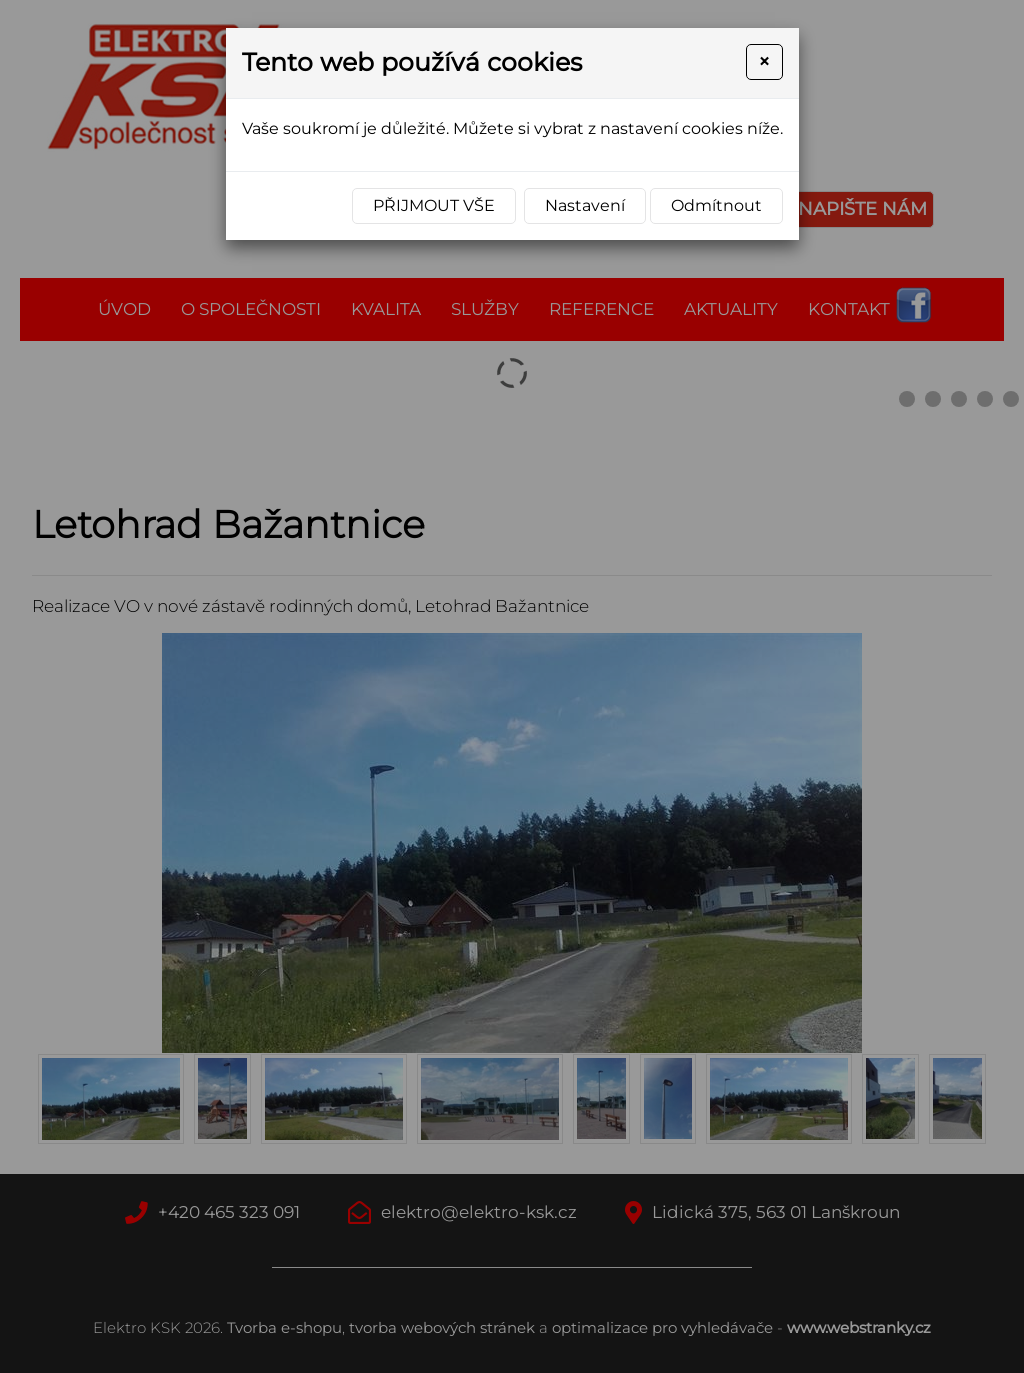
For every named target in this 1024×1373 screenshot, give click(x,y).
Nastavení (585, 205)
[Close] (764, 62)
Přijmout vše (434, 205)
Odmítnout (716, 205)
